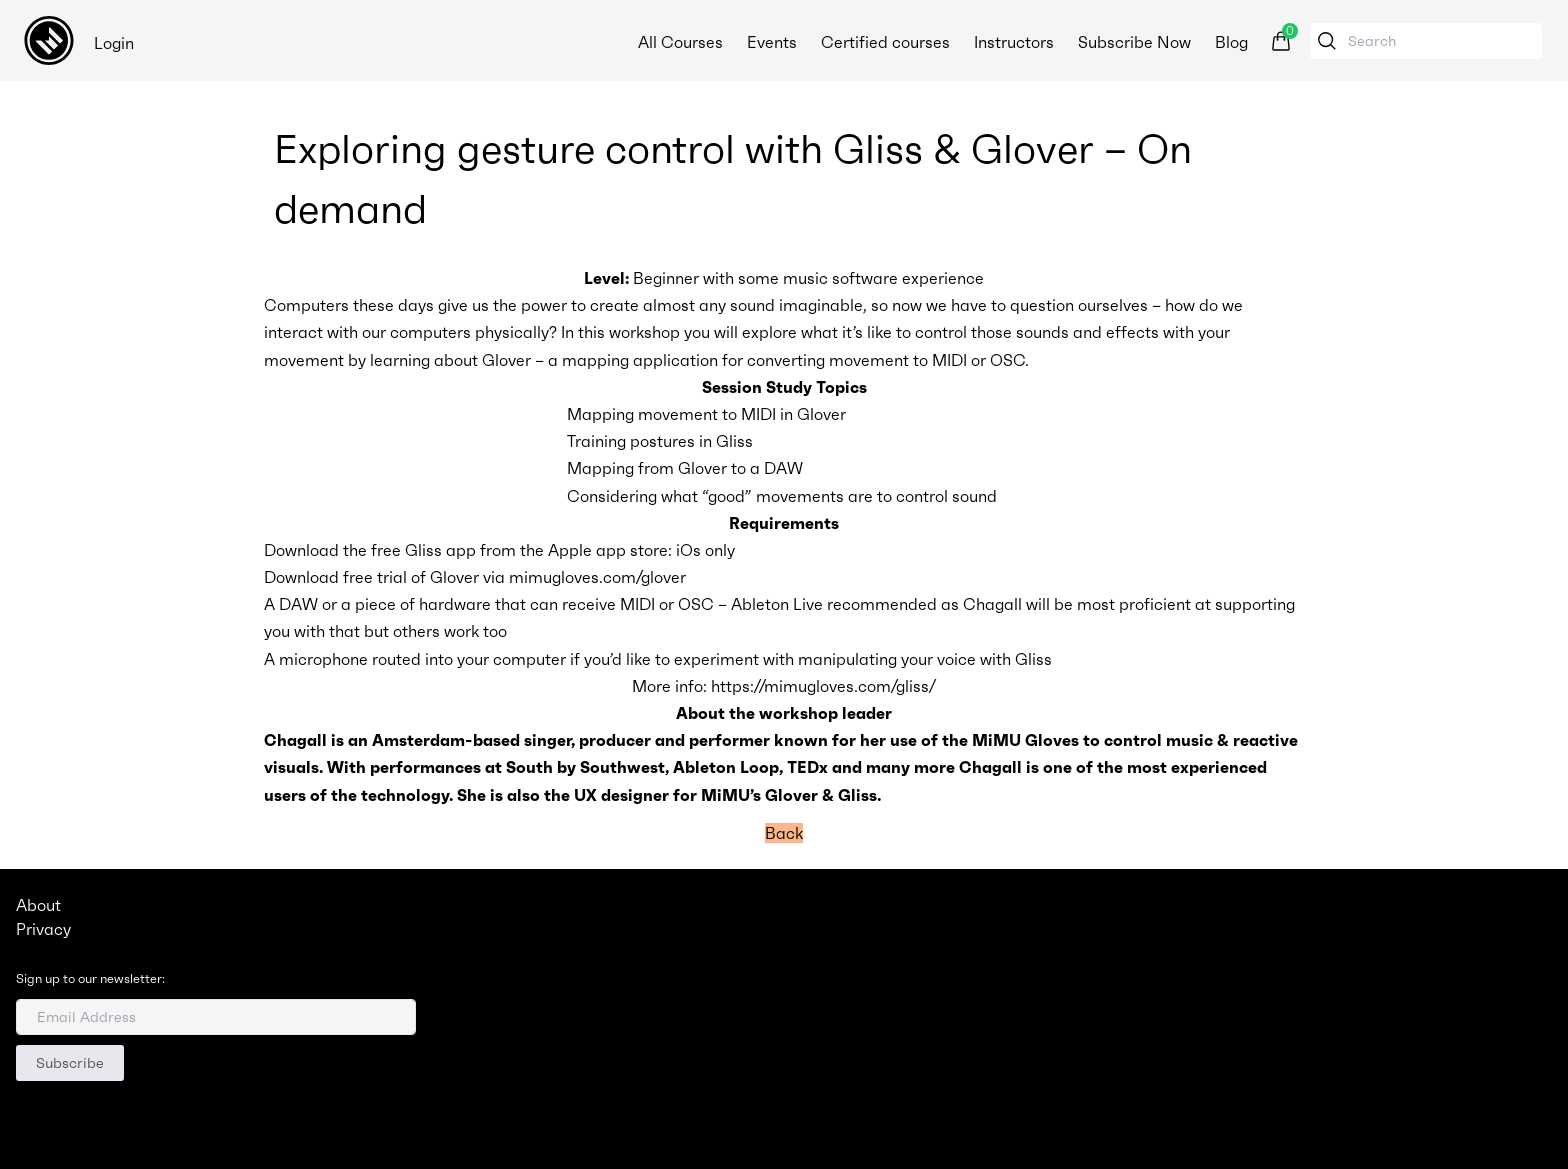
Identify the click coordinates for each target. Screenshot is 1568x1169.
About (38, 905)
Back (784, 833)
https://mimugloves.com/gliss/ (823, 686)
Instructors (1012, 42)
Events (770, 42)
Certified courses (883, 42)
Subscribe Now (1132, 42)
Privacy (43, 929)
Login (114, 43)
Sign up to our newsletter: (90, 979)
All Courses (678, 42)
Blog (1229, 42)
